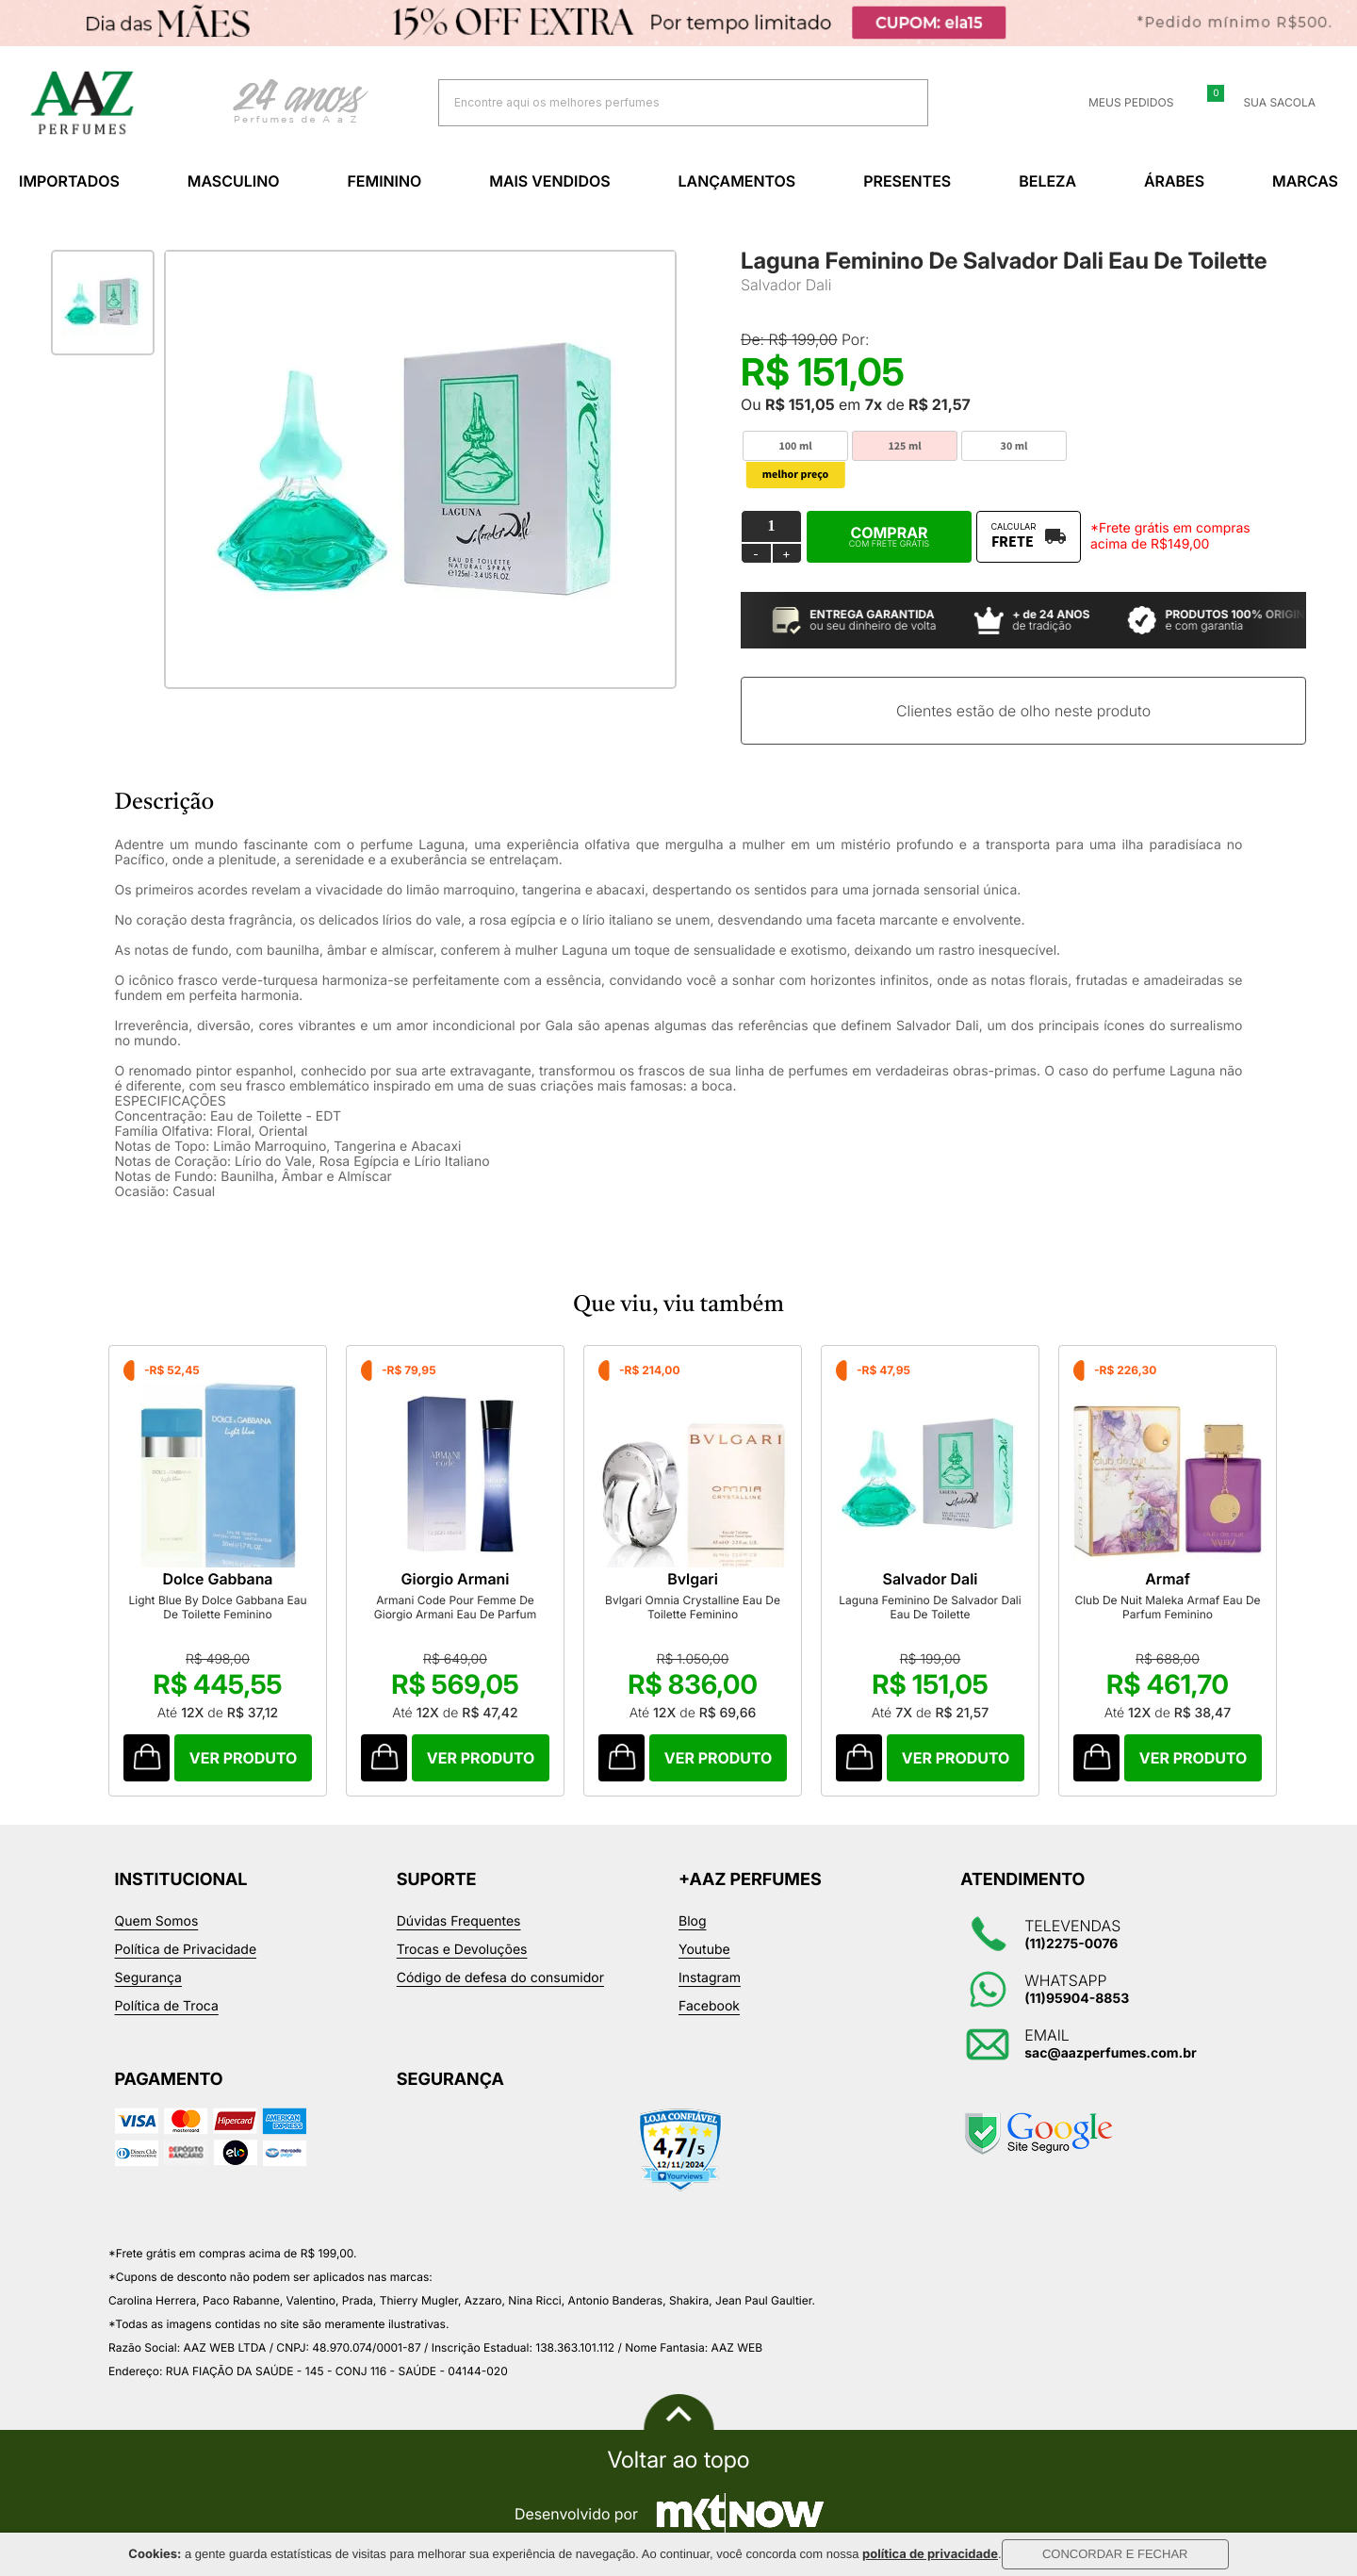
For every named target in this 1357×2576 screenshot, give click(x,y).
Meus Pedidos (1119, 103)
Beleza (1047, 181)
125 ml (904, 446)
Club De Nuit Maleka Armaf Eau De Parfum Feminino (1167, 1607)
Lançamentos (737, 181)
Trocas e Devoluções (462, 1950)
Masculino (234, 181)
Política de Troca (167, 2006)
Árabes (1174, 181)
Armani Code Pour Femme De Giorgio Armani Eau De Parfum (455, 1607)
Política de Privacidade (186, 1950)
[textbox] (659, 102)
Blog (692, 1921)
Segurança (148, 1978)
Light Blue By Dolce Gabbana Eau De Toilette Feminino (217, 1607)
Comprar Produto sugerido (146, 1757)
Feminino (384, 181)
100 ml (794, 446)
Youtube (704, 1950)
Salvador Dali (786, 284)
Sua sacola (1268, 103)
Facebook (709, 2006)
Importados (69, 181)
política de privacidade (930, 2554)
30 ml (1014, 446)
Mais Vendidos (549, 181)
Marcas (1305, 181)
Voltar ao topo (678, 2460)
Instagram (709, 1978)
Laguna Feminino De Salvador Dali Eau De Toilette (930, 1607)
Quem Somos (157, 1921)
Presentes (907, 181)
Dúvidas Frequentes (459, 1921)
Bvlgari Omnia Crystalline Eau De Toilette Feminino (692, 1607)
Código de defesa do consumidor (500, 1978)
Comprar (889, 536)
